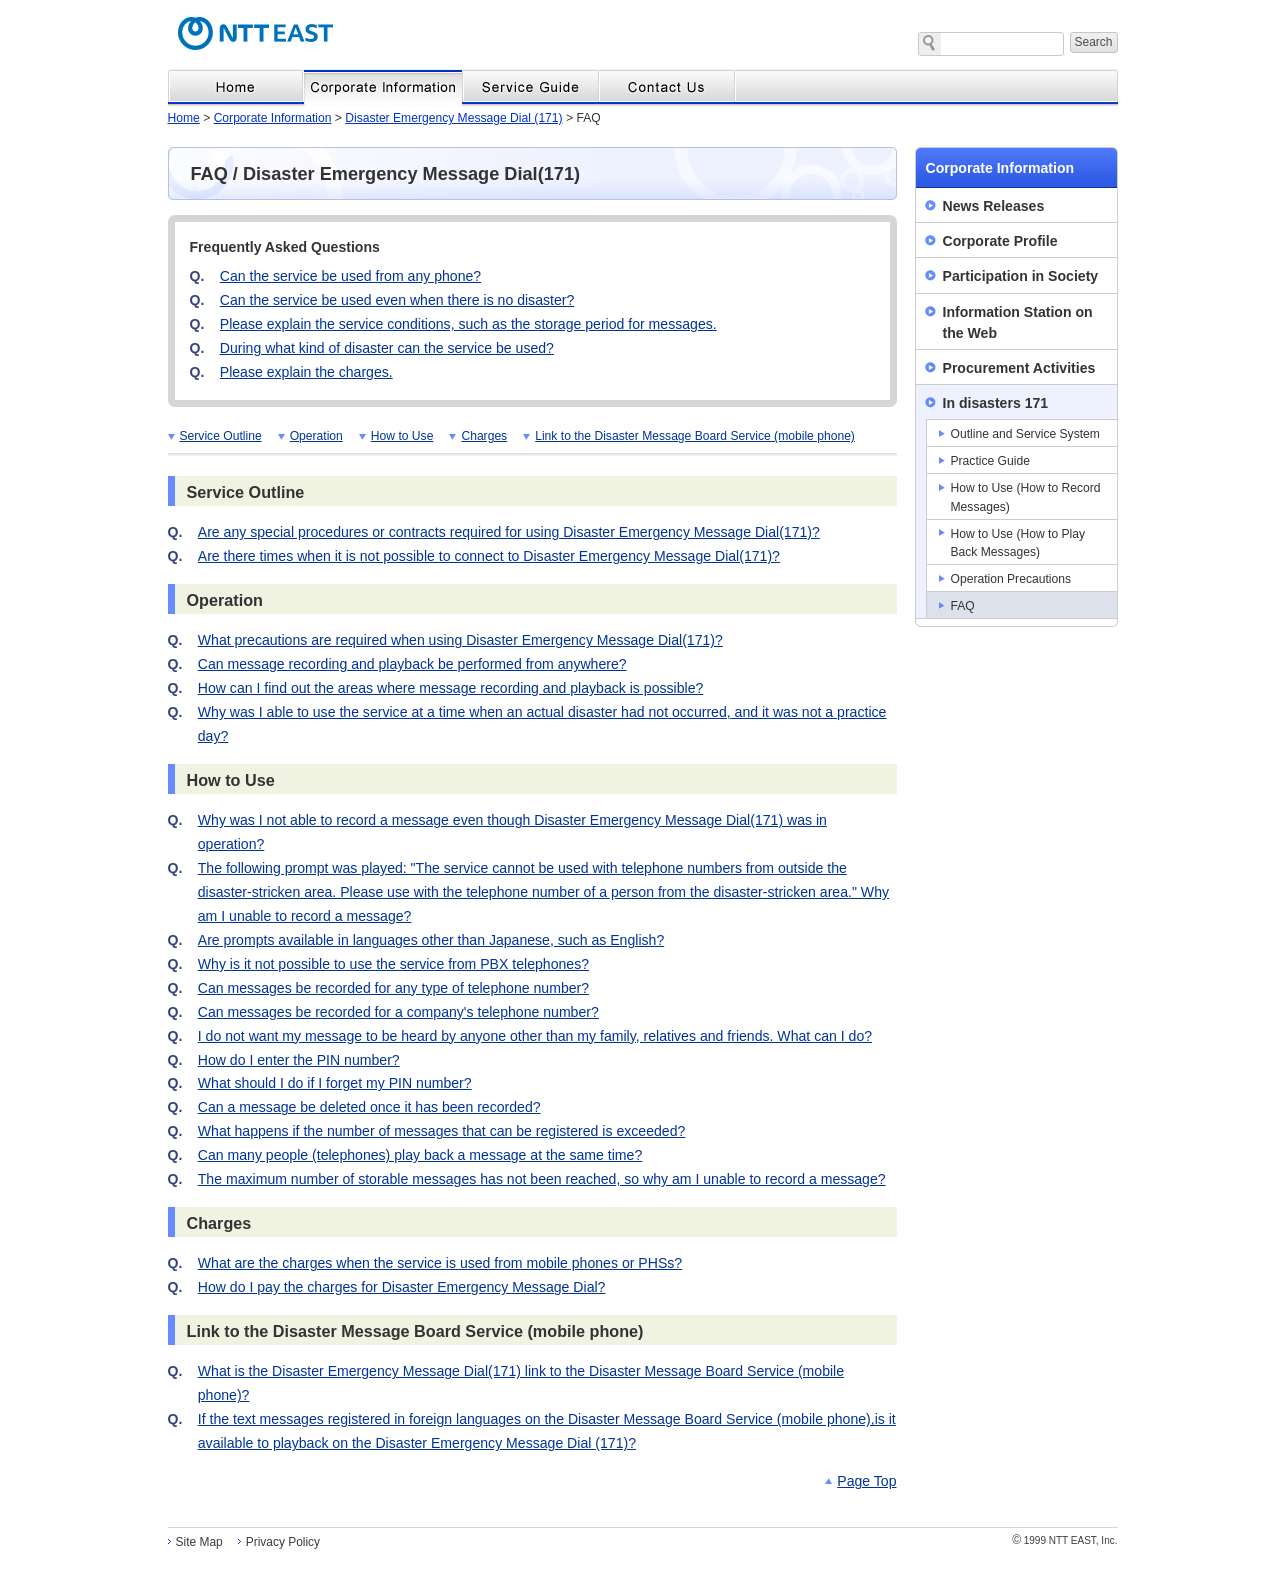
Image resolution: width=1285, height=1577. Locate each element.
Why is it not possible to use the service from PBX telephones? (393, 964)
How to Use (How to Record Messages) (1026, 497)
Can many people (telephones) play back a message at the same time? (420, 1155)
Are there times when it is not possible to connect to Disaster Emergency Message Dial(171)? (489, 556)
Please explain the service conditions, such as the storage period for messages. (468, 324)
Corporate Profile (1000, 241)
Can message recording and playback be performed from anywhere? (412, 664)
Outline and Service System (1025, 434)
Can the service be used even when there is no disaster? (397, 300)
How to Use (402, 436)
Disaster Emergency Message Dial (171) (453, 118)
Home (184, 118)
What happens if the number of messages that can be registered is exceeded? (442, 1131)
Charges (484, 436)
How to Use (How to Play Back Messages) (1018, 543)
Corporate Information (273, 118)
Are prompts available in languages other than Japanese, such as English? (431, 940)
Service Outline (221, 436)
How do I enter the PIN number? (299, 1060)
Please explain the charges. (306, 372)
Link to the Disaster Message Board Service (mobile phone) (695, 436)
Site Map (199, 1542)
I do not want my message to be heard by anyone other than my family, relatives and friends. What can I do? (535, 1036)
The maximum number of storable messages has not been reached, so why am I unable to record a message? (542, 1179)
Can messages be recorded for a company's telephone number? (398, 1012)
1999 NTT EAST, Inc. (1064, 1540)
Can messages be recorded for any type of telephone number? (393, 988)
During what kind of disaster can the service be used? (387, 348)
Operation (316, 436)
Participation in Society (1021, 276)
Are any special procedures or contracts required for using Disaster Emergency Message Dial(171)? (509, 532)
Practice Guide (990, 461)
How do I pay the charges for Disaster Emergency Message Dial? (402, 1287)
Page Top (866, 1481)
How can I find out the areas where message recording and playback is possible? (451, 688)
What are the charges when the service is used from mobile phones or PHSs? (440, 1263)
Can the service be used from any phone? (350, 276)
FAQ (963, 606)
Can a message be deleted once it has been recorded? (369, 1107)
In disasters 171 (996, 403)
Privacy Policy (283, 1542)
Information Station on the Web (1018, 322)
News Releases (994, 206)
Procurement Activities (1019, 368)
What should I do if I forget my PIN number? (335, 1083)
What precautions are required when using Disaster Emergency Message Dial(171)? (460, 640)
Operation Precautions (1011, 579)
